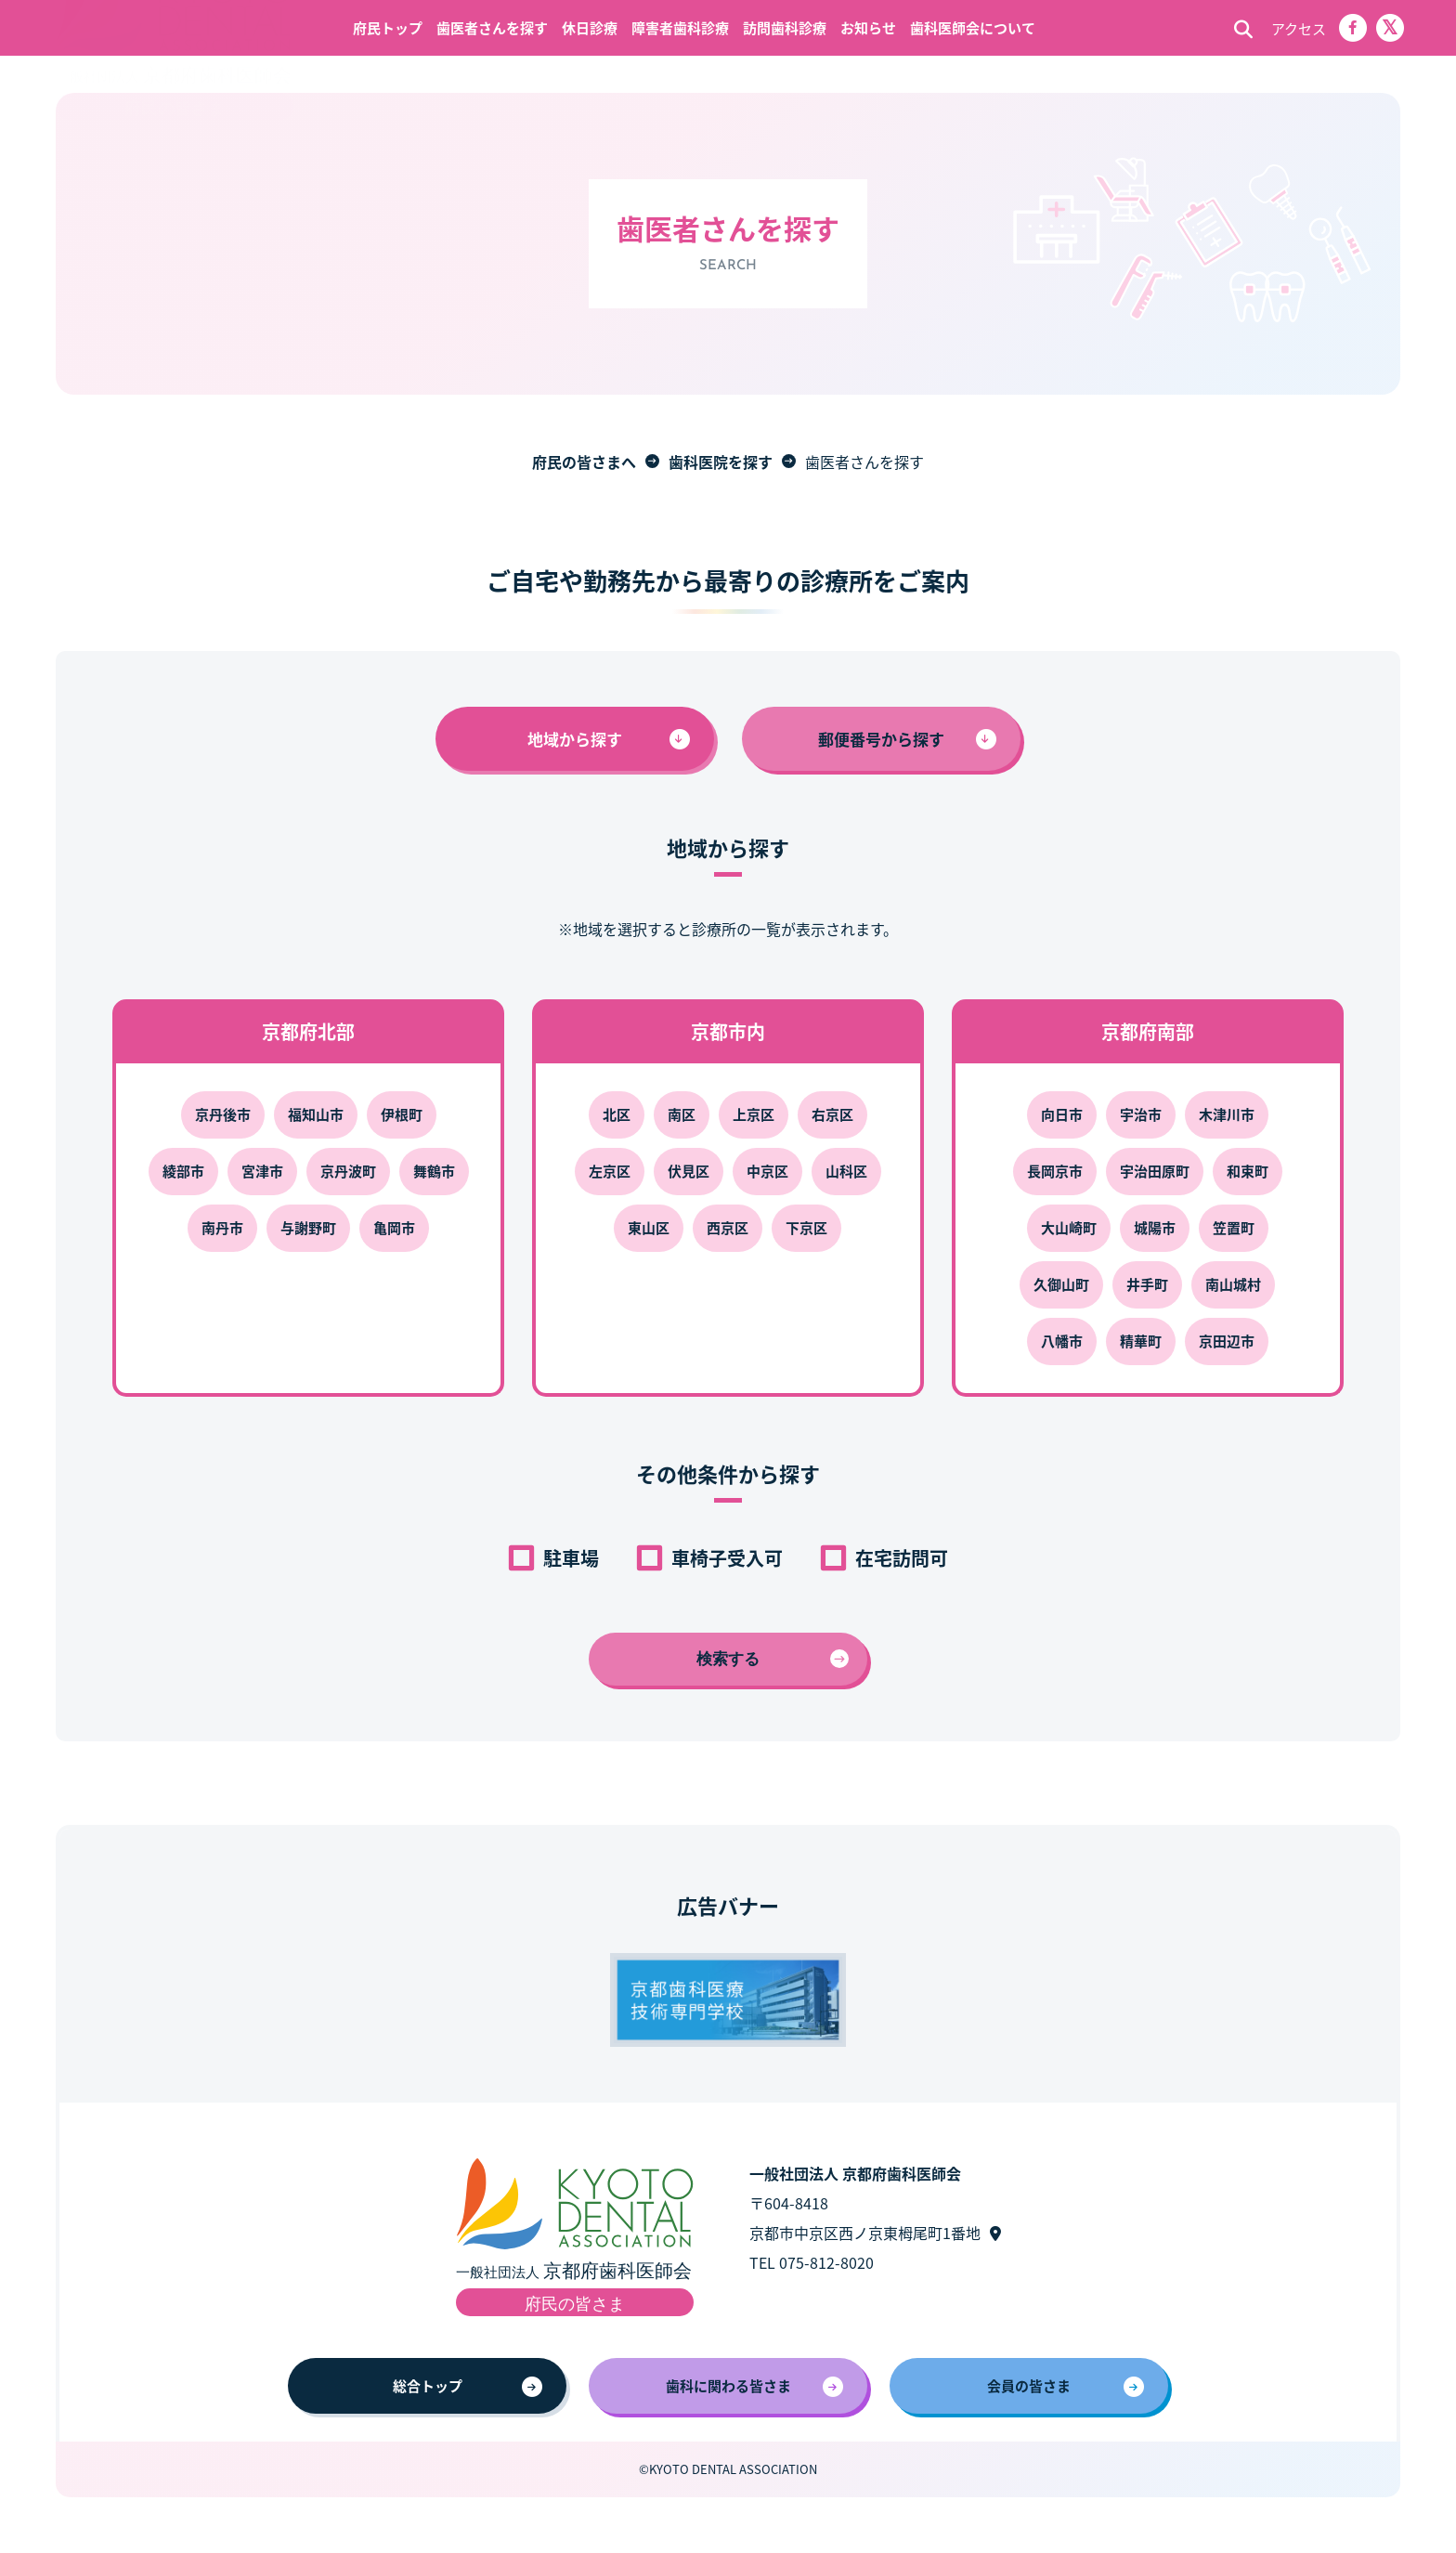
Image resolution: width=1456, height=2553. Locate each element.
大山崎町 (1069, 1227)
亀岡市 (394, 1227)
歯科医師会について (972, 27)
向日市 (1062, 1114)
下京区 (806, 1227)
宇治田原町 (1155, 1170)
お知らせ (868, 27)
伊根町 (401, 1114)
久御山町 (1061, 1284)
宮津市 (262, 1170)
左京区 (609, 1170)
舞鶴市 (434, 1170)
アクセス (1298, 28)
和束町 (1247, 1170)
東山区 (649, 1227)
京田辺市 (1226, 1340)
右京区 (832, 1114)
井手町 (1147, 1284)
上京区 (753, 1114)
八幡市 (1062, 1340)
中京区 (767, 1170)
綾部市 (183, 1170)
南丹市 (222, 1227)
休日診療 (590, 27)
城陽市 (1155, 1227)
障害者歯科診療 (680, 27)
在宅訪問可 (901, 1557)
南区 (682, 1114)
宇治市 (1141, 1114)
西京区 (727, 1227)
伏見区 (688, 1170)
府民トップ (387, 27)
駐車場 (571, 1557)
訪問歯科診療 (784, 27)
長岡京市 (1055, 1170)
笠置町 (1233, 1227)
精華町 (1141, 1340)
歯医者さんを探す (492, 27)
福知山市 (316, 1114)
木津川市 (1226, 1114)
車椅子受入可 (727, 1557)
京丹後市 (223, 1114)
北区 (616, 1114)
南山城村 (1233, 1284)
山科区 (846, 1170)
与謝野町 (308, 1227)
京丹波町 (348, 1170)
